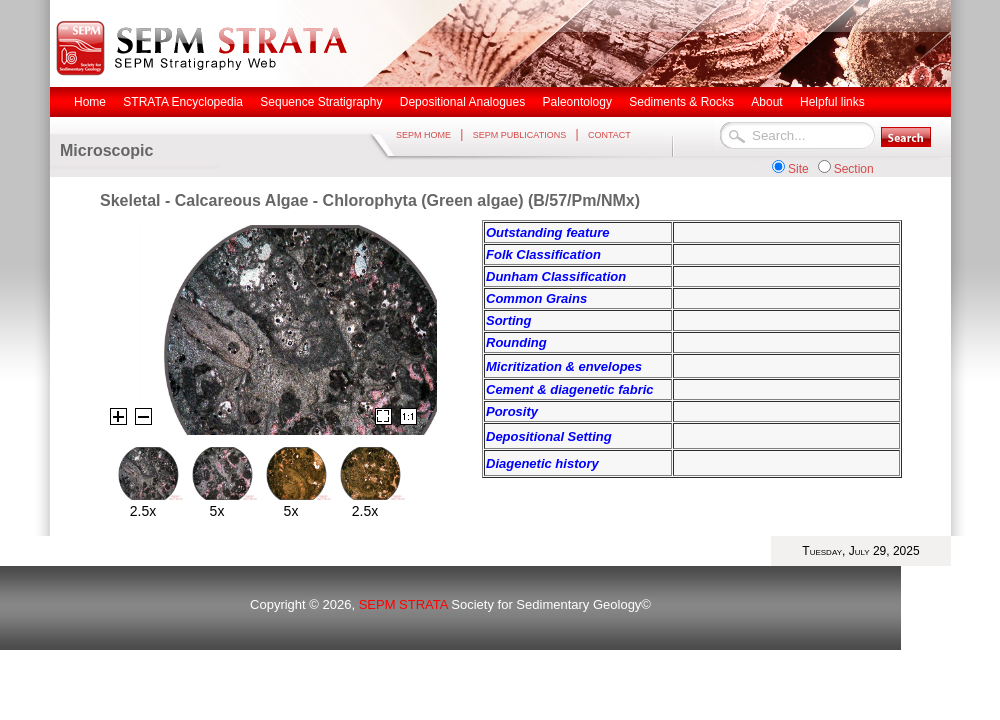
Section (854, 169)
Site (798, 169)
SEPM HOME (423, 135)
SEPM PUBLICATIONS (519, 135)
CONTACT (609, 135)
